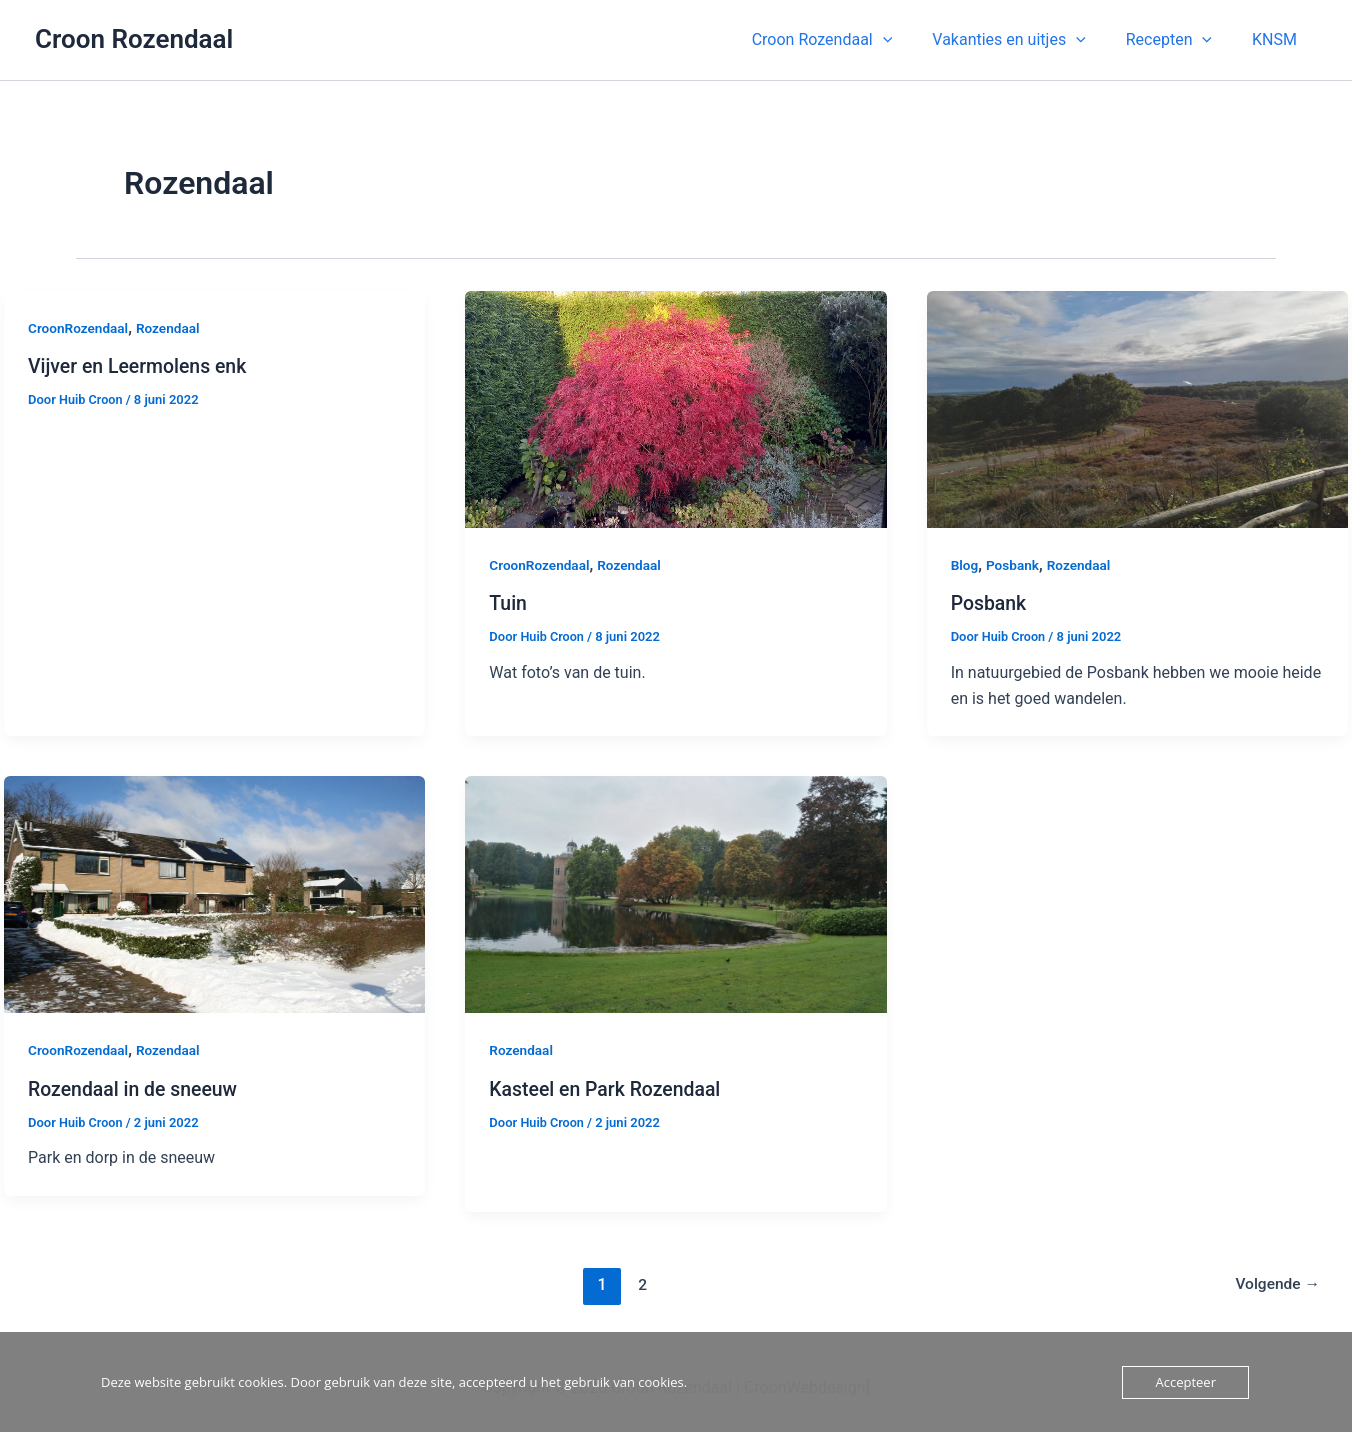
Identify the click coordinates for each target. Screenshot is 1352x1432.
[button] (850, 40)
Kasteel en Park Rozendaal (608, 1088)
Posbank (1014, 565)
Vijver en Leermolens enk (140, 366)
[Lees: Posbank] (1137, 408)
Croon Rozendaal (134, 39)
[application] (911, 40)
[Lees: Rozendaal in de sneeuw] (214, 893)
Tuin (508, 603)
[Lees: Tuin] (675, 408)
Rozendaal (172, 328)
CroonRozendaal (79, 328)
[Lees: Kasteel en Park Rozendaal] (675, 893)
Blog (965, 565)
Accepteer (1185, 1382)
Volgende (1276, 1283)
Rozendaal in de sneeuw (135, 1088)
